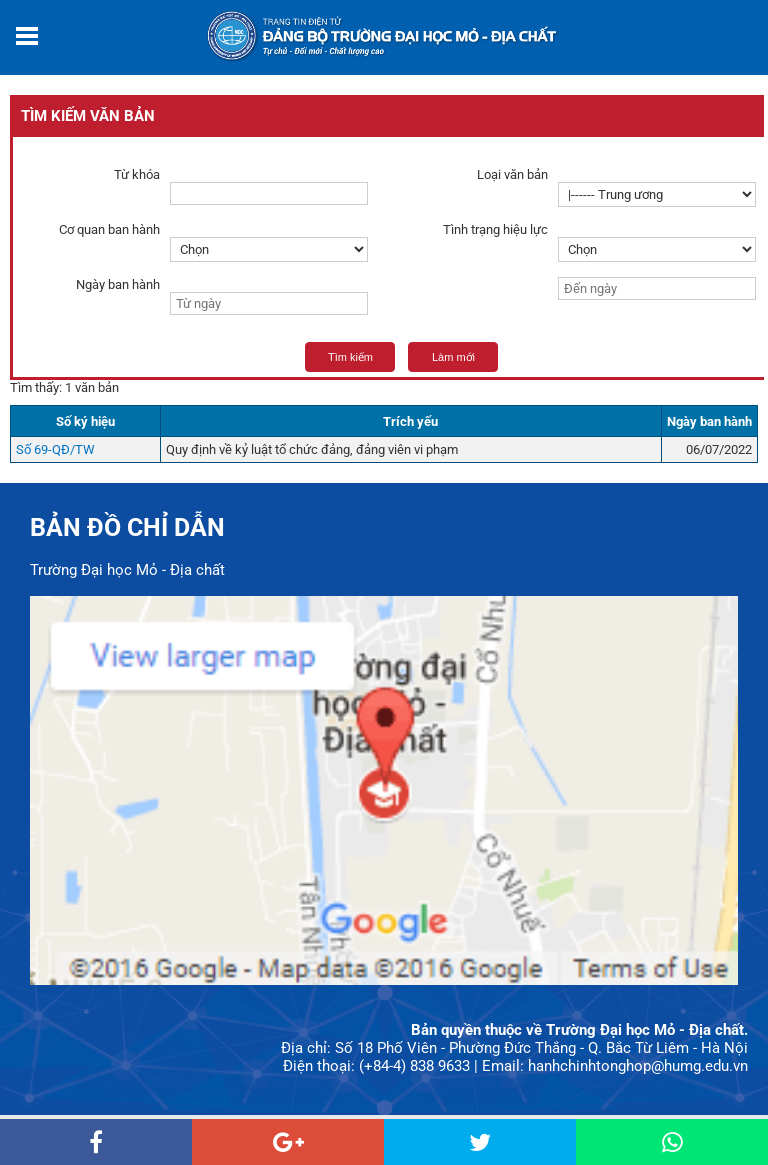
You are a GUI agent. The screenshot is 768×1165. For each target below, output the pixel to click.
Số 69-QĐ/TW (55, 449)
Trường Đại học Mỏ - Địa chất (127, 570)
